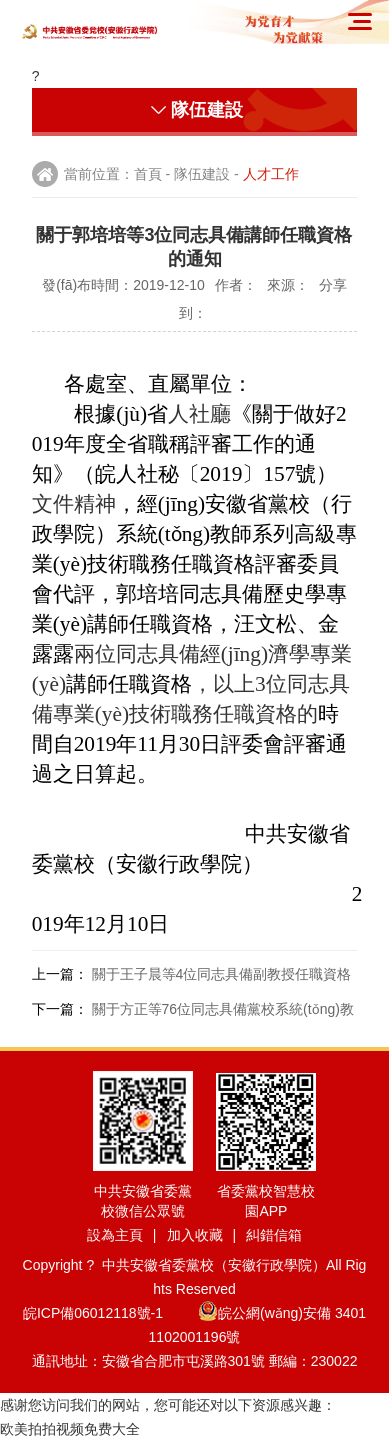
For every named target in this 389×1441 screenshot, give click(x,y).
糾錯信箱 (274, 1235)
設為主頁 (115, 1235)
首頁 (148, 174)
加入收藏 (195, 1235)
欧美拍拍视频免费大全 (70, 1429)
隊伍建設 (202, 174)
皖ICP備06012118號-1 (108, 1313)
